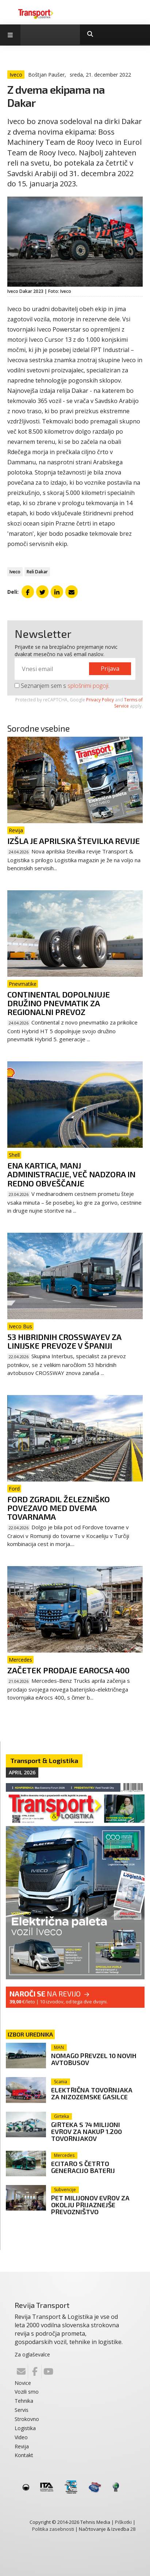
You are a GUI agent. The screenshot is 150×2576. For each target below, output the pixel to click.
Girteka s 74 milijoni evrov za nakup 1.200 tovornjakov (86, 2131)
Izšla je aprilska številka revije (73, 840)
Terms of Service (128, 703)
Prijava (110, 669)
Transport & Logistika (44, 1760)
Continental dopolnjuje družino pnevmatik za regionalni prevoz (58, 1002)
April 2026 (22, 1772)
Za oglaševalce (32, 2354)
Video (21, 2437)
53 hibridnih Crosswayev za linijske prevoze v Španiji (64, 1341)
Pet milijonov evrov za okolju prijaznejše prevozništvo (90, 2205)
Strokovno (27, 2419)
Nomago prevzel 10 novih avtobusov (93, 2059)
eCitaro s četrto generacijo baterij (83, 2166)
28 (132, 2529)
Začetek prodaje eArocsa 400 (68, 1670)
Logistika (25, 2428)
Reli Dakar (37, 572)
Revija (22, 2446)
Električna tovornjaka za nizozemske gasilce (91, 2093)
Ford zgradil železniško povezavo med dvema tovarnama (58, 1507)
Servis (21, 2409)
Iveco (14, 572)
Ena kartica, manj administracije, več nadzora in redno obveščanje (71, 1174)
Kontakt (24, 2455)
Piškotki (123, 2522)
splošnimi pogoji (88, 686)
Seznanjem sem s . (62, 686)
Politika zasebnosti (53, 2529)
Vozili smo (27, 2391)
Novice (23, 2382)
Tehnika (24, 2400)
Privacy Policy (100, 700)
